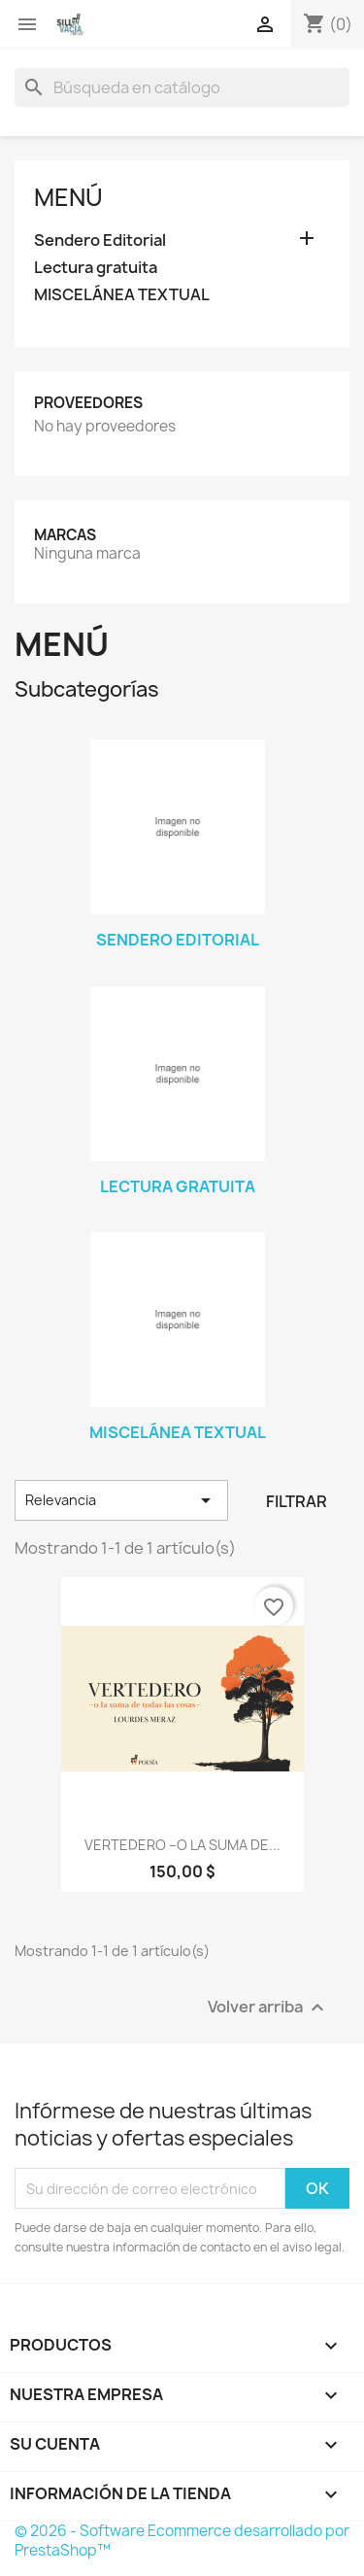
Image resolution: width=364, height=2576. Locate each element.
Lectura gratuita (95, 268)
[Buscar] (182, 87)
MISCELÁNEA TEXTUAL (122, 295)
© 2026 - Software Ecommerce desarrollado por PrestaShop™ (182, 2540)
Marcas (65, 535)
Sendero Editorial (100, 240)
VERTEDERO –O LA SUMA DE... (182, 1845)
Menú (68, 197)
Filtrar (296, 1501)
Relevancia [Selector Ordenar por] (121, 1500)
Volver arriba (268, 2008)
